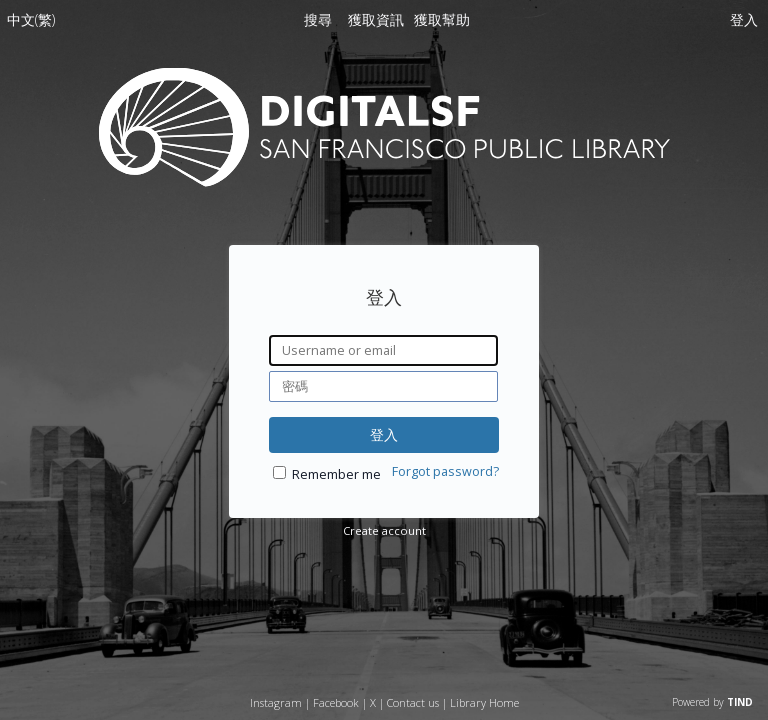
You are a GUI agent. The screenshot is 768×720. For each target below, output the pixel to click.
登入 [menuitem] (744, 19)
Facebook (336, 702)
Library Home (484, 702)
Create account (384, 530)
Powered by (712, 702)
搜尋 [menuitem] (318, 19)
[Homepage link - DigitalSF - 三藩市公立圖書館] (384, 181)
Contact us (413, 702)
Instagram (276, 702)
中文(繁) (31, 19)
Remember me (336, 474)
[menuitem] (31, 23)
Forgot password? (445, 471)
